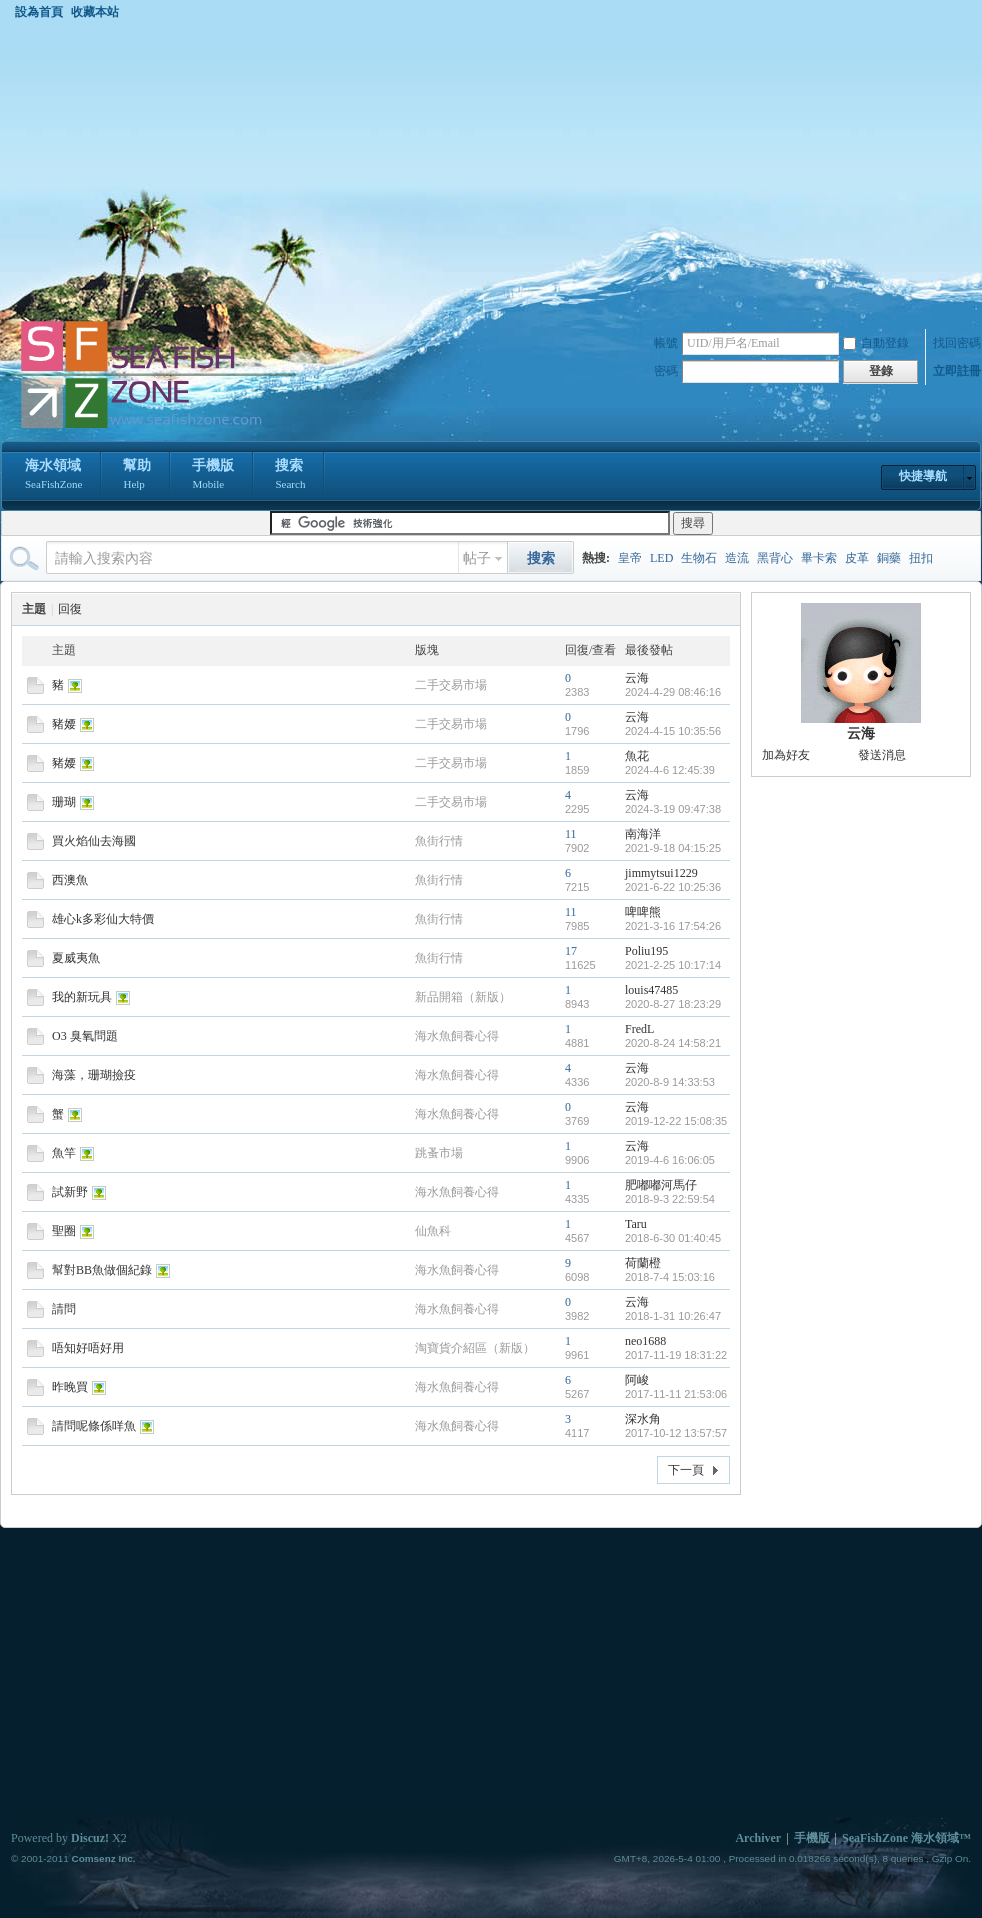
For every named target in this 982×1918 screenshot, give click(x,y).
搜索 (290, 476)
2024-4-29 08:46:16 (673, 692)
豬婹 (64, 724)
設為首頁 (39, 12)
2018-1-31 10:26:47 (673, 1316)
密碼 (666, 371)
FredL (639, 1029)
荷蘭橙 (643, 1263)
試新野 (70, 1192)
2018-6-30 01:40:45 (673, 1238)
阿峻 (637, 1380)
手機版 (213, 476)
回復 (70, 609)
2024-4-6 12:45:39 (670, 770)
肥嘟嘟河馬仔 (661, 1185)
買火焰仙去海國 (94, 841)
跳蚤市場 (439, 1153)
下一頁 (686, 1470)
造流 (737, 558)
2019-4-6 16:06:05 (670, 1160)
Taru (636, 1224)
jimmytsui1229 (661, 873)
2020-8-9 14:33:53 (670, 1082)
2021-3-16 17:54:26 (673, 926)
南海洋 (643, 834)
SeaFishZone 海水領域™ (906, 1838)
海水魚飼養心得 (457, 1036)
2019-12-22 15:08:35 (676, 1121)
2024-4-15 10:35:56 (673, 731)
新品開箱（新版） (463, 997)
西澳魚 (70, 880)
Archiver (758, 1838)
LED (661, 558)
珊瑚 (64, 802)
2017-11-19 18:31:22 (676, 1355)
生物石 (699, 558)
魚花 (637, 756)
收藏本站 (95, 12)
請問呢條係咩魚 (94, 1426)
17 (571, 951)
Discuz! (90, 1838)
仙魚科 (433, 1231)
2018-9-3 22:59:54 (670, 1199)
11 (571, 834)
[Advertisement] (491, 169)
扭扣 (921, 558)
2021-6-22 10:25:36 (673, 887)
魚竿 (64, 1153)
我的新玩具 (82, 997)
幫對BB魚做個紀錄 (102, 1270)
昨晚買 (70, 1387)
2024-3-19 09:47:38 (673, 809)
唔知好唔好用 (88, 1348)
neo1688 (645, 1341)
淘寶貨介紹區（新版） (475, 1348)
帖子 (477, 558)
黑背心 (775, 558)
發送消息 (882, 755)
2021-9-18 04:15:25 (673, 848)
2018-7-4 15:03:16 (670, 1277)
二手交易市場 (451, 685)
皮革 (857, 558)
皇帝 (630, 558)
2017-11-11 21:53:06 (676, 1394)
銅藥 (889, 558)
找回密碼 (957, 343)
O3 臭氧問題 (85, 1036)
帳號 (666, 343)
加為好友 (786, 755)
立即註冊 (957, 371)
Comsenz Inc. (103, 1858)
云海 (637, 678)
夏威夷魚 (76, 958)
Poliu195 (646, 951)
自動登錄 (876, 343)
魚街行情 (439, 841)
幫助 (137, 476)
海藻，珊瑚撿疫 (94, 1075)
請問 (64, 1309)
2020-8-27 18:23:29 (673, 1004)
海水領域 (53, 476)
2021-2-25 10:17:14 (673, 965)
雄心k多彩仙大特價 (103, 919)
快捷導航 (923, 476)
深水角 (643, 1419)
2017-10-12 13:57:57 (676, 1433)
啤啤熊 (643, 912)
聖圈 (64, 1231)
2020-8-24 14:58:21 (673, 1043)
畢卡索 (819, 558)
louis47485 (651, 990)
